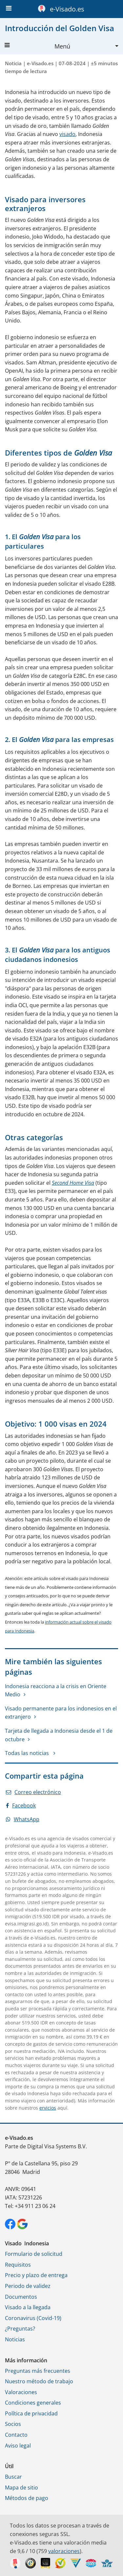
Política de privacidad (31, 2413)
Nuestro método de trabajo (39, 2381)
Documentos (21, 2296)
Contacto (16, 2434)
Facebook (21, 1805)
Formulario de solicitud (33, 2253)
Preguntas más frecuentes (37, 2370)
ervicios (47, 2108)
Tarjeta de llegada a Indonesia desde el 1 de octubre (59, 1735)
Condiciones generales (33, 2402)
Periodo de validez (28, 2286)
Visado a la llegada (28, 2307)
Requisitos (18, 2264)
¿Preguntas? (20, 2328)
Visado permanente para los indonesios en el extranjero (61, 1713)
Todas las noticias (27, 1753)
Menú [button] (37, 46)
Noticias (15, 2339)
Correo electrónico (33, 1792)
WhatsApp (22, 1819)
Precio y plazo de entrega (36, 2275)
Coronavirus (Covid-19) (33, 2318)
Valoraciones (21, 2392)
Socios (13, 2424)
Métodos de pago (26, 2498)
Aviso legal (18, 2445)
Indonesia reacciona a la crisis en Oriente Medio (55, 1690)
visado (67, 134)
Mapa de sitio (21, 2487)
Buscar (13, 2476)
